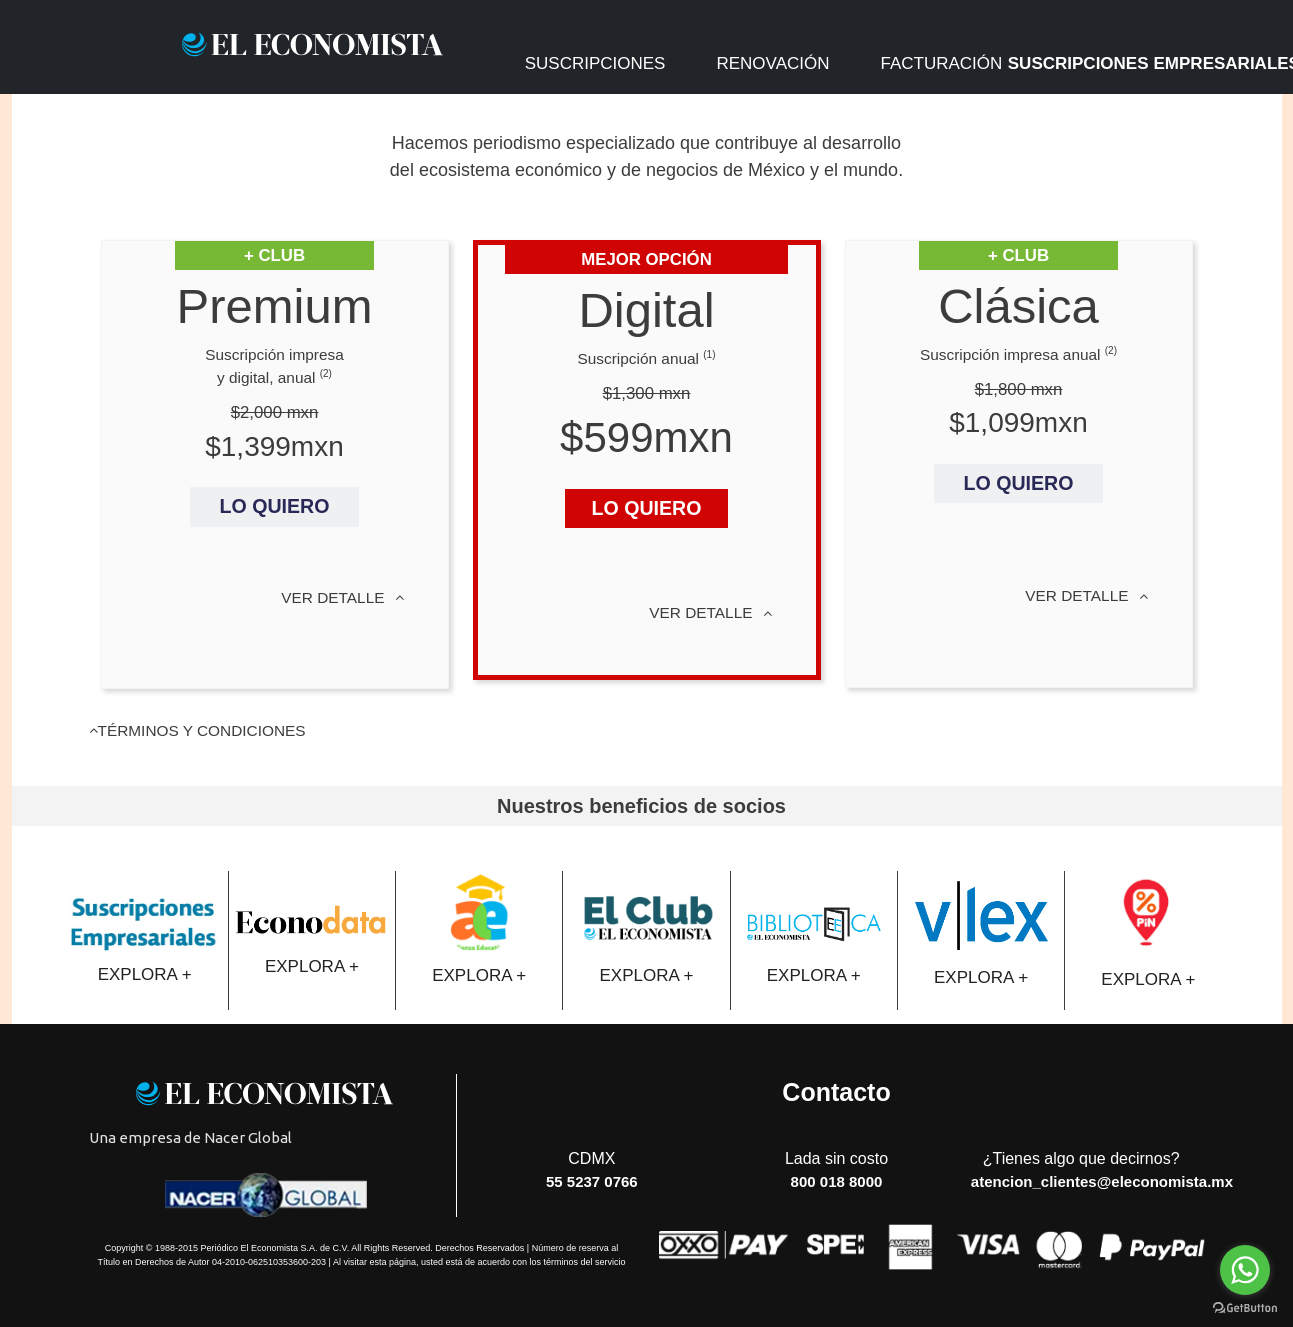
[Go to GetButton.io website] (1245, 1307)
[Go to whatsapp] (1245, 1270)
